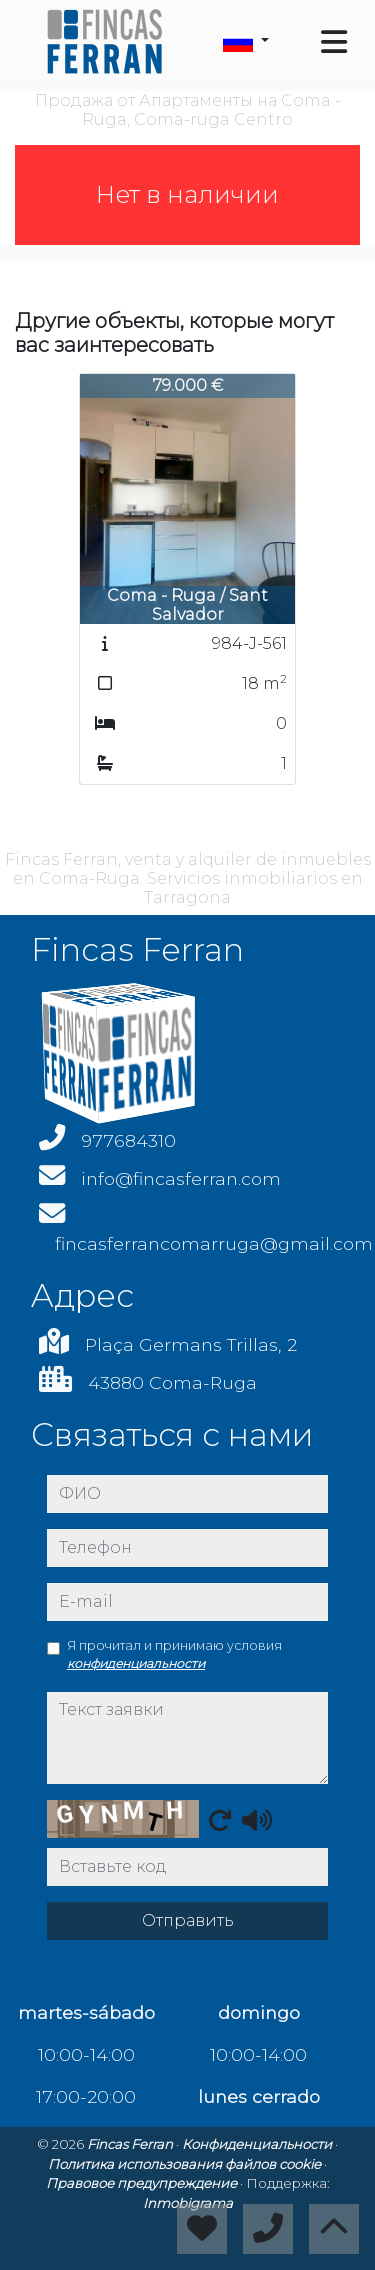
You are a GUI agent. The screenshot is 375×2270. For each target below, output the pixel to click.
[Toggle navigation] (334, 42)
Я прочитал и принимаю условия (174, 1654)
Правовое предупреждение (143, 2183)
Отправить (188, 1920)
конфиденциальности (136, 1663)
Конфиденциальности (258, 2144)
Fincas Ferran (131, 2144)
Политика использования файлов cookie (186, 2164)
